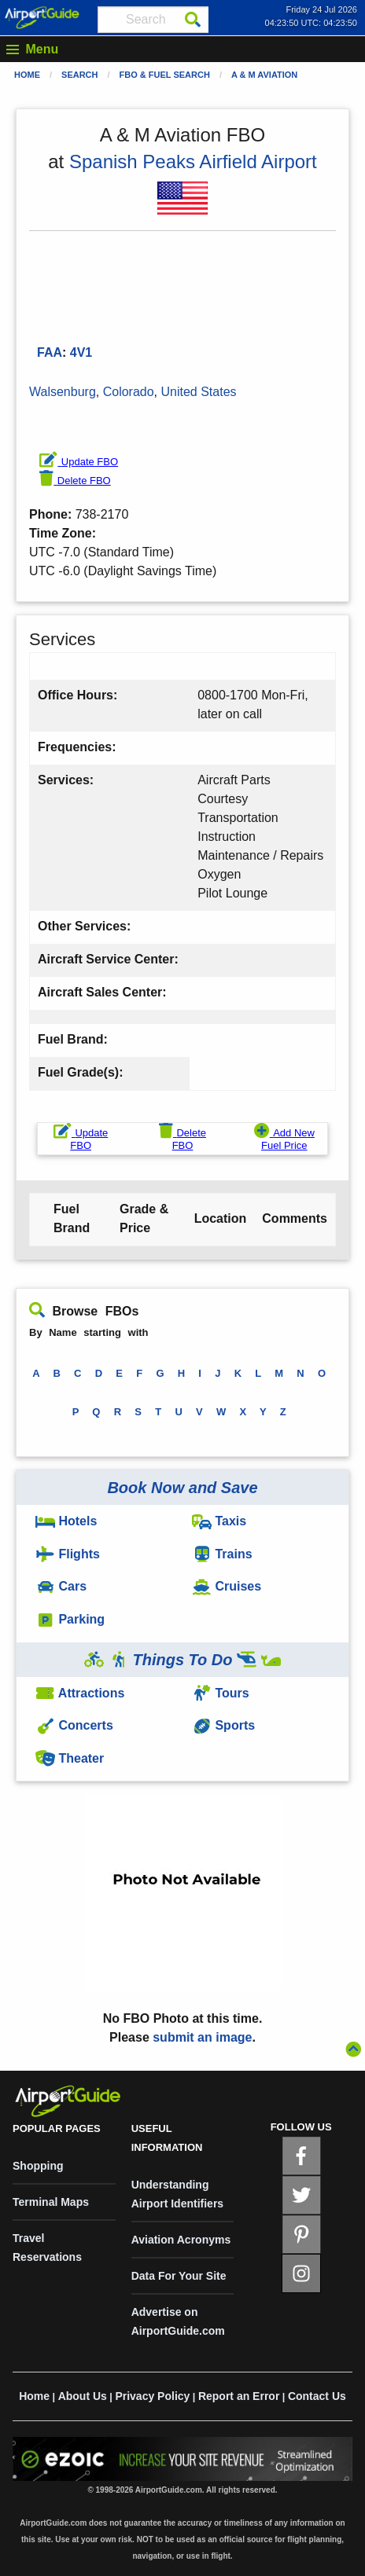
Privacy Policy (152, 2396)
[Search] (193, 20)
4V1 (81, 352)
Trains (222, 1554)
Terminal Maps (51, 2202)
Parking (70, 1619)
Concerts (74, 1725)
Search (79, 74)
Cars (61, 1586)
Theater (69, 1758)
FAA (49, 352)
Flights (67, 1554)
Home (27, 74)
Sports (223, 1725)
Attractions (79, 1693)
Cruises (226, 1586)
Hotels (66, 1521)
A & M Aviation (264, 74)
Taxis (219, 1521)
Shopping (38, 2166)
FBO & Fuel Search (165, 74)
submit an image (202, 2037)
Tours (220, 1693)
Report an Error (238, 2396)
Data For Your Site (179, 2276)
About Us (82, 2396)
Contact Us (317, 2396)
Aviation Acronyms (181, 2239)
